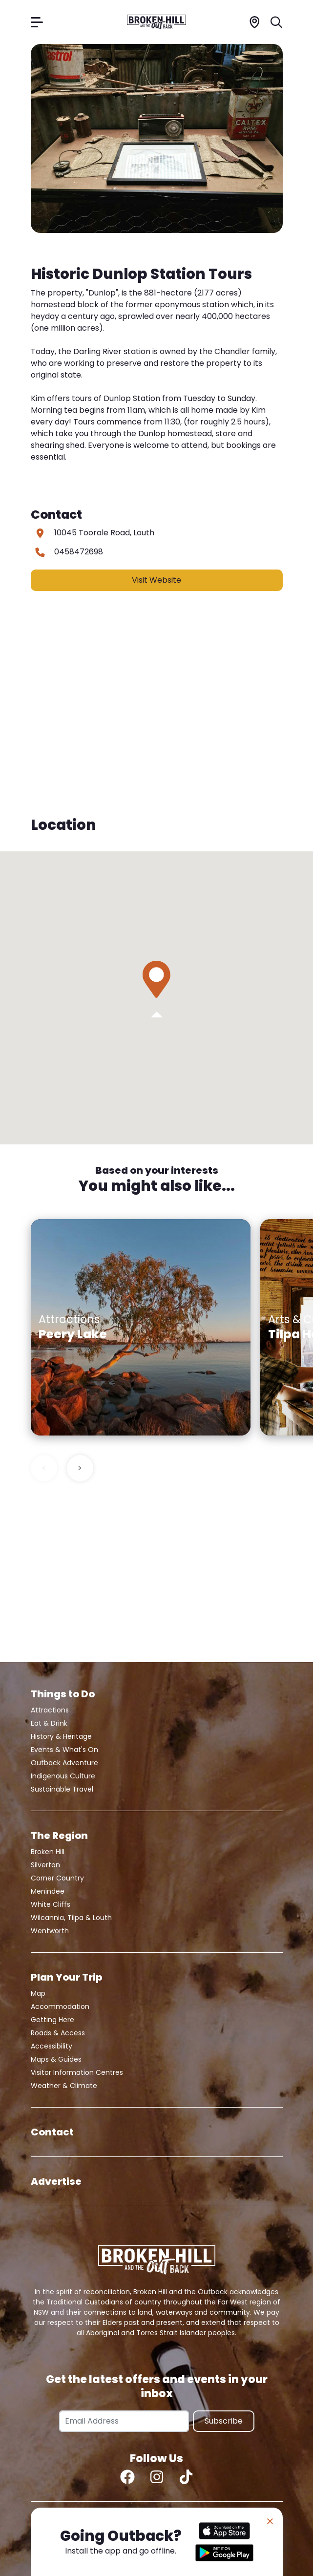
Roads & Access (58, 2033)
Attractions (50, 1710)
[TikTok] (186, 2477)
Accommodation (60, 2006)
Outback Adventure (64, 1763)
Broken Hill (47, 1852)
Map (38, 1993)
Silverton (45, 1865)
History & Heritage (61, 1736)
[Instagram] (156, 2477)
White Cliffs (50, 1904)
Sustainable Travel (62, 1789)
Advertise (56, 2181)
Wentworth (50, 1931)
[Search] (277, 22)
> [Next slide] (80, 1468)
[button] (156, 979)
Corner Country (57, 1878)
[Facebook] (127, 2477)
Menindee (47, 1891)
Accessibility (51, 2046)
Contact (52, 2132)
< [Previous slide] (44, 1468)
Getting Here (52, 2020)
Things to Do (63, 1694)
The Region (59, 1835)
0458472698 (78, 551)
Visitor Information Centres (77, 2072)
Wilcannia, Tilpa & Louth (71, 1917)
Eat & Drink (49, 1723)
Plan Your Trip (66, 1977)
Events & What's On (64, 1749)
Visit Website (156, 580)
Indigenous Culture (63, 1776)
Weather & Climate (64, 2085)
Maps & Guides (56, 2059)
